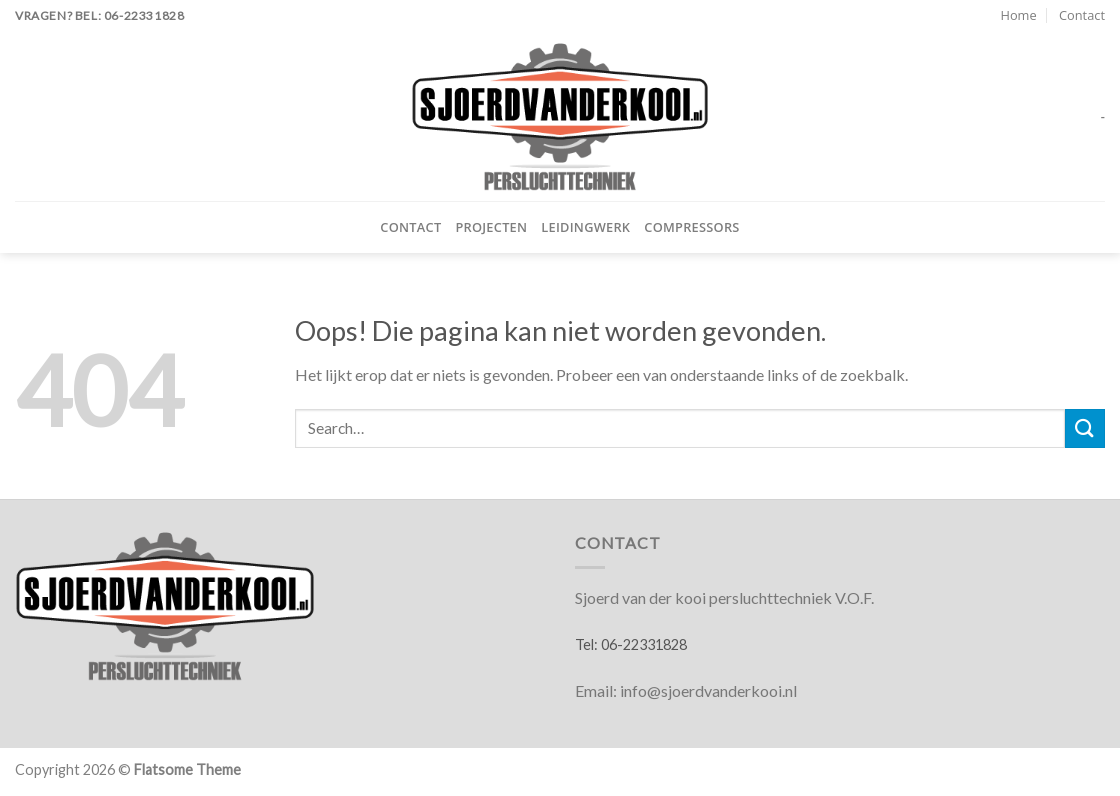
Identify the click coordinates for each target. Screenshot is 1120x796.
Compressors (691, 227)
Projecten (491, 227)
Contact (1082, 15)
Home (1018, 15)
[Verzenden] (1085, 428)
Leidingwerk (585, 227)
